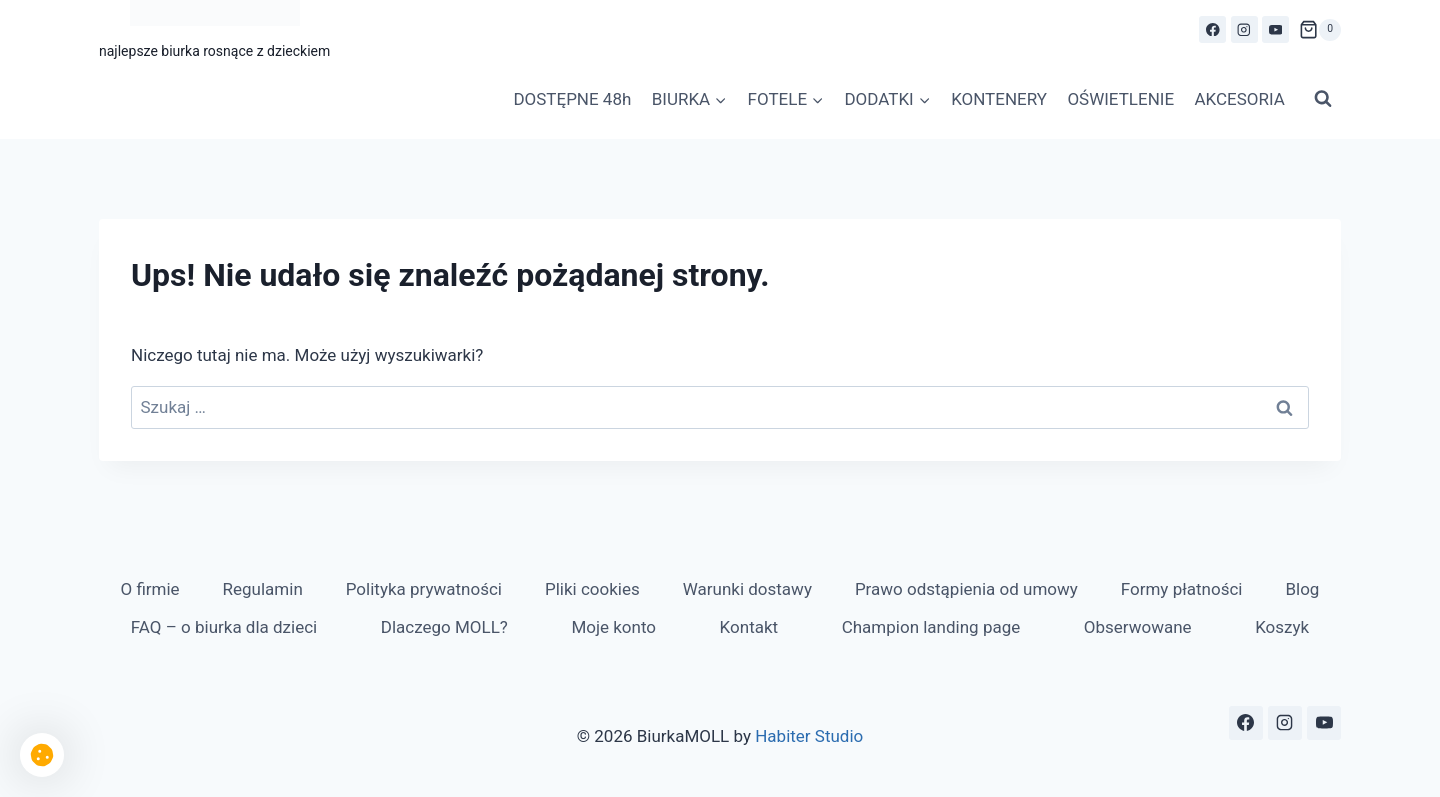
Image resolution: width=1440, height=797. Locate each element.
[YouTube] (1275, 29)
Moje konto (613, 627)
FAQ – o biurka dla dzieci (224, 627)
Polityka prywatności (424, 589)
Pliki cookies (592, 589)
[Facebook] (1212, 29)
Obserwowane (1138, 627)
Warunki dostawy (747, 589)
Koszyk (1282, 627)
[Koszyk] (1320, 30)
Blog (1302, 589)
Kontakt (749, 627)
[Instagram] (1244, 29)
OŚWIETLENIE (1120, 99)
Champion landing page (931, 627)
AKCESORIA (1239, 99)
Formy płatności (1182, 589)
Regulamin (263, 589)
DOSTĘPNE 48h (572, 99)
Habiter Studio (809, 736)
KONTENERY (999, 99)
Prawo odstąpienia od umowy (966, 589)
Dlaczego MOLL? (444, 627)
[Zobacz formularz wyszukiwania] (1323, 99)
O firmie (149, 589)
